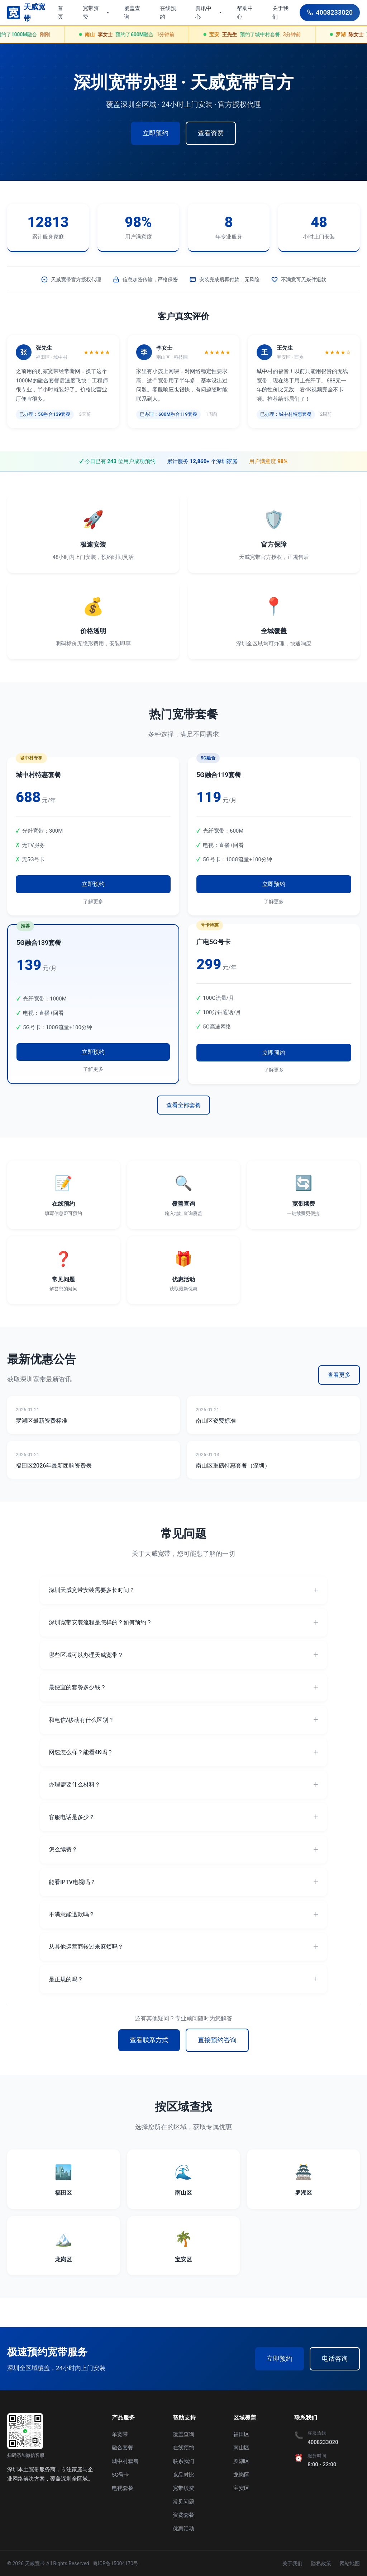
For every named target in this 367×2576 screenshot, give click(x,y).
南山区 (241, 2447)
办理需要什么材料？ (74, 1784)
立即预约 (155, 133)
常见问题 (183, 2502)
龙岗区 (241, 2475)
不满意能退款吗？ (72, 1914)
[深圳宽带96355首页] (29, 12)
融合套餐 (122, 2447)
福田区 (241, 2434)
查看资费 (211, 133)
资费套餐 (183, 2515)
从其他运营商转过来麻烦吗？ (86, 1946)
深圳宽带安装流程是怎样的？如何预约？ (100, 1622)
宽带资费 (96, 12)
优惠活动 (183, 2528)
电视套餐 (122, 2488)
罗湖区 (241, 2461)
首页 (60, 12)
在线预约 (168, 12)
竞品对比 (183, 2475)
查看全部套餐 (183, 1105)
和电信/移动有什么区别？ (81, 1719)
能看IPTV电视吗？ (72, 1882)
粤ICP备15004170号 (115, 2563)
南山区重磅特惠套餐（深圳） (233, 1465)
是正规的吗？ (66, 1979)
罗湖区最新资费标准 (41, 1420)
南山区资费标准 (216, 1420)
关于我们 (280, 12)
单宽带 (120, 2434)
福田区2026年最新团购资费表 (54, 1465)
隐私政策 (321, 2563)
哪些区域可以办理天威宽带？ (86, 1655)
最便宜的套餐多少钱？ (77, 1687)
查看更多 (339, 1374)
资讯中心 (208, 12)
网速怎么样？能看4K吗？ (81, 1752)
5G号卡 (120, 2475)
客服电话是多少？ (72, 1817)
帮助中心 (245, 12)
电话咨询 (335, 2358)
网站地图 (350, 2563)
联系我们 (183, 2461)
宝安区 (241, 2488)
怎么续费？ (63, 1849)
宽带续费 (183, 2488)
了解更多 (93, 901)
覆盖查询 (132, 12)
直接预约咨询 (217, 2040)
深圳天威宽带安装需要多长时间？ (92, 1590)
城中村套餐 (125, 2461)
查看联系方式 (149, 2040)
